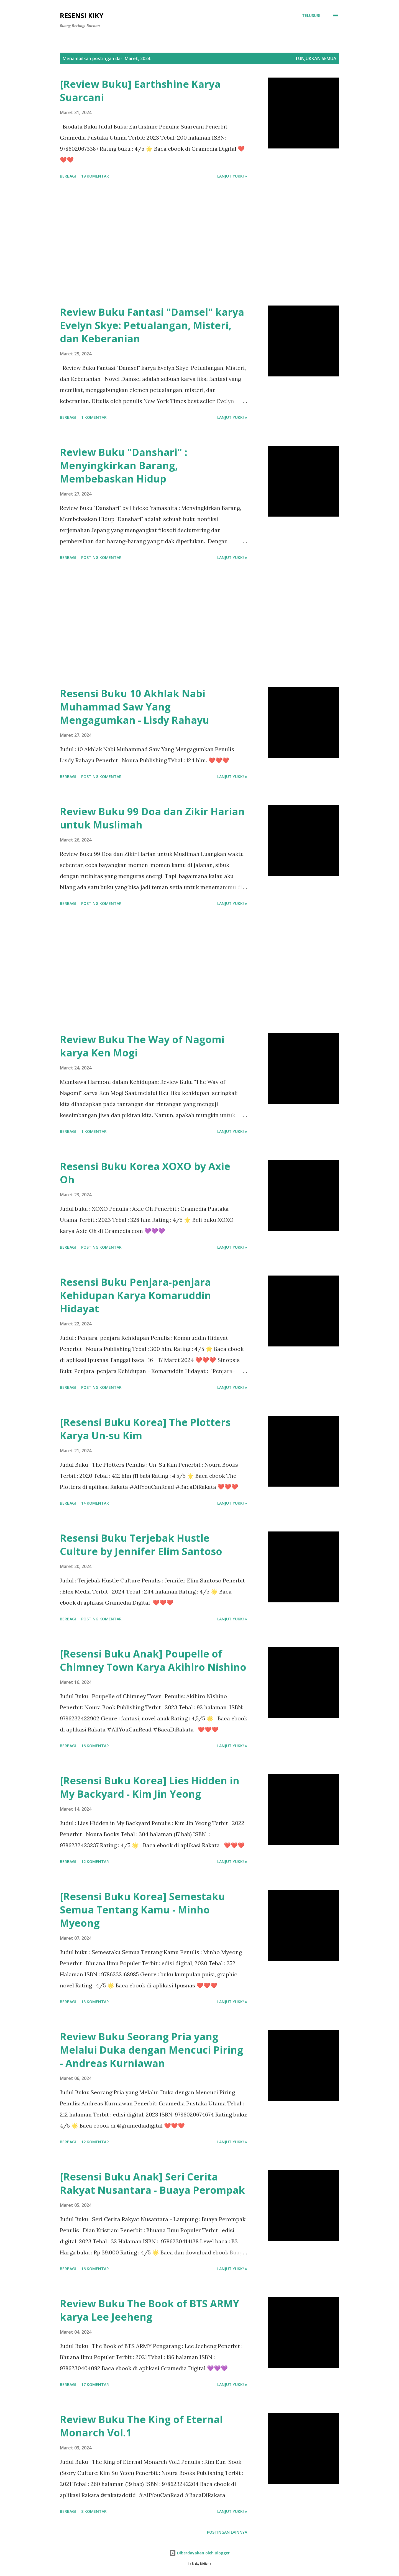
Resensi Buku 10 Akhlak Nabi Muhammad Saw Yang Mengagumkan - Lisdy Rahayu (134, 707)
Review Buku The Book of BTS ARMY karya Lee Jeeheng (149, 2310)
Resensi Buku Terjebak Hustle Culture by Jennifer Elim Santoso (141, 1544)
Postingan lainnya (227, 2532)
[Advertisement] (153, 243)
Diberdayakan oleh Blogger (199, 2553)
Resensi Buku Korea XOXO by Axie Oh (145, 1172)
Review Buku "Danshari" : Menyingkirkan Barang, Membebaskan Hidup (123, 465)
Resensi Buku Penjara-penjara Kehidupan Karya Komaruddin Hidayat (135, 1295)
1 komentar (94, 417)
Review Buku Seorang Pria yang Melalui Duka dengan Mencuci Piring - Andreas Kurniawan (151, 2050)
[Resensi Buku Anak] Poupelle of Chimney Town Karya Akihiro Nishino (153, 1660)
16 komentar (95, 1745)
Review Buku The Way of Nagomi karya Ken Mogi (142, 1046)
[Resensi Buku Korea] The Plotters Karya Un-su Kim (145, 1428)
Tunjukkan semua (315, 58)
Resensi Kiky (81, 15)
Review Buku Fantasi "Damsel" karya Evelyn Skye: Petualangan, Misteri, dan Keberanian (152, 325)
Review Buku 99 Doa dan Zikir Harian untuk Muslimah (152, 818)
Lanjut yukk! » (232, 176)
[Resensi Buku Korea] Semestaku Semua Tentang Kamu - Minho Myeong (142, 1910)
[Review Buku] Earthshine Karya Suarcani (140, 90)
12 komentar (95, 1861)
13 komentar (95, 2001)
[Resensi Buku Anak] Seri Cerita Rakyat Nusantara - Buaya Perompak (152, 2183)
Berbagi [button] (68, 176)
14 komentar (95, 1503)
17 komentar (95, 2384)
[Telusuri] (311, 15)
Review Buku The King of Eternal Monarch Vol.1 (141, 2426)
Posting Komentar (101, 557)
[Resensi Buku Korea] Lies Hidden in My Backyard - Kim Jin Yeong (149, 1787)
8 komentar (94, 2511)
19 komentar (95, 176)
